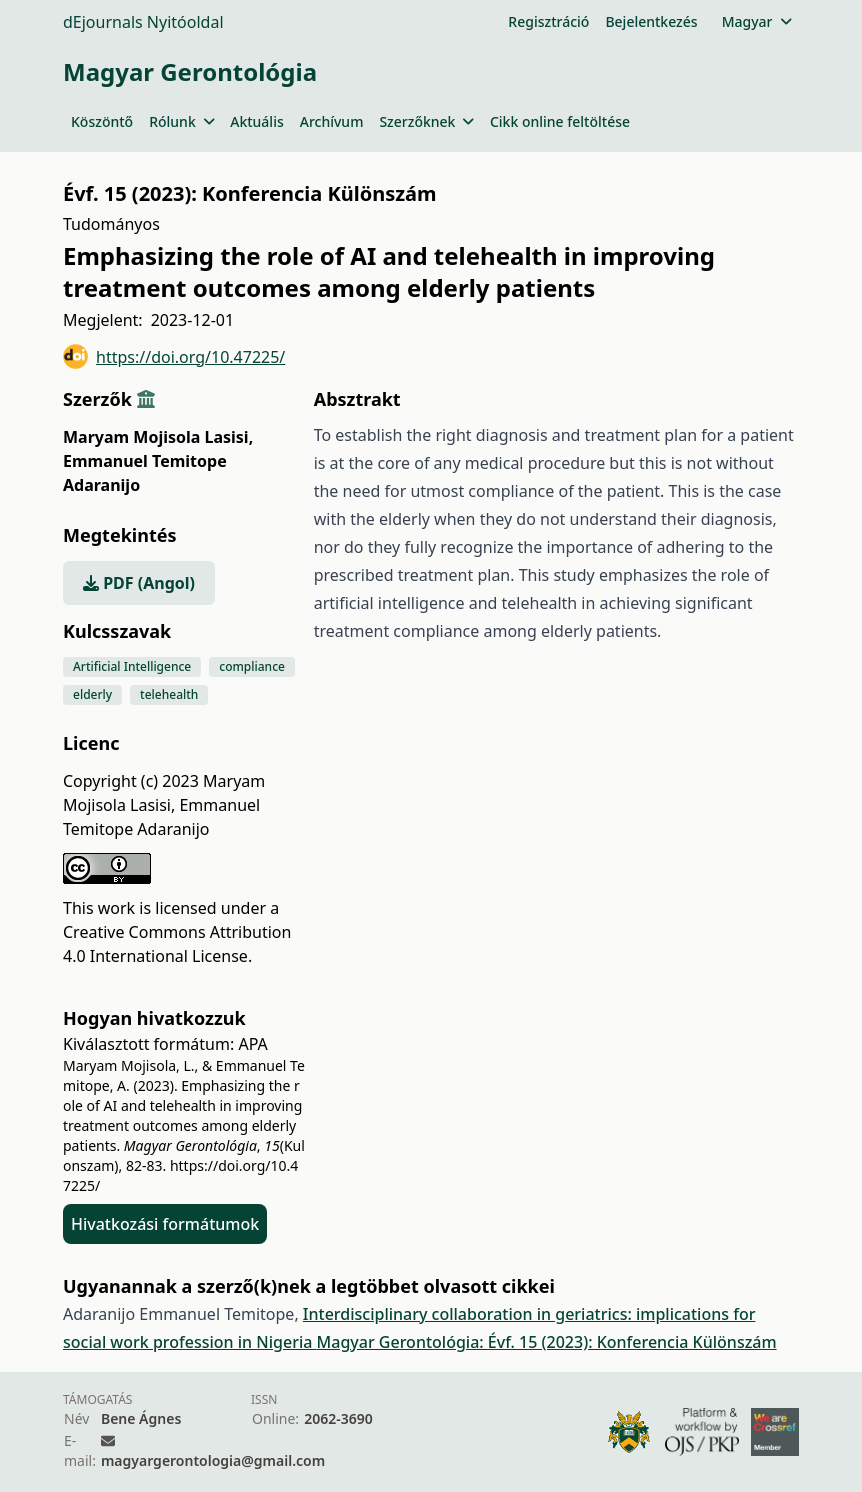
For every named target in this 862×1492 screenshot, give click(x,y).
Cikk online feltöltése (560, 121)
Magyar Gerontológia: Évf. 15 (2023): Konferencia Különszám (547, 1342)
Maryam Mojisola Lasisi (158, 437)
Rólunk (181, 121)
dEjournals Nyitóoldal (143, 22)
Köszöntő (102, 121)
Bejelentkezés (651, 21)
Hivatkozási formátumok (165, 1224)
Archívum (332, 121)
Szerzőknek (426, 121)
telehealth (169, 694)
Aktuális (257, 121)
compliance (252, 666)
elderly (92, 694)
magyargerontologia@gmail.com (213, 1460)
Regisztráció (548, 21)
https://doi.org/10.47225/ (174, 356)
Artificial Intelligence (132, 666)
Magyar (756, 21)
